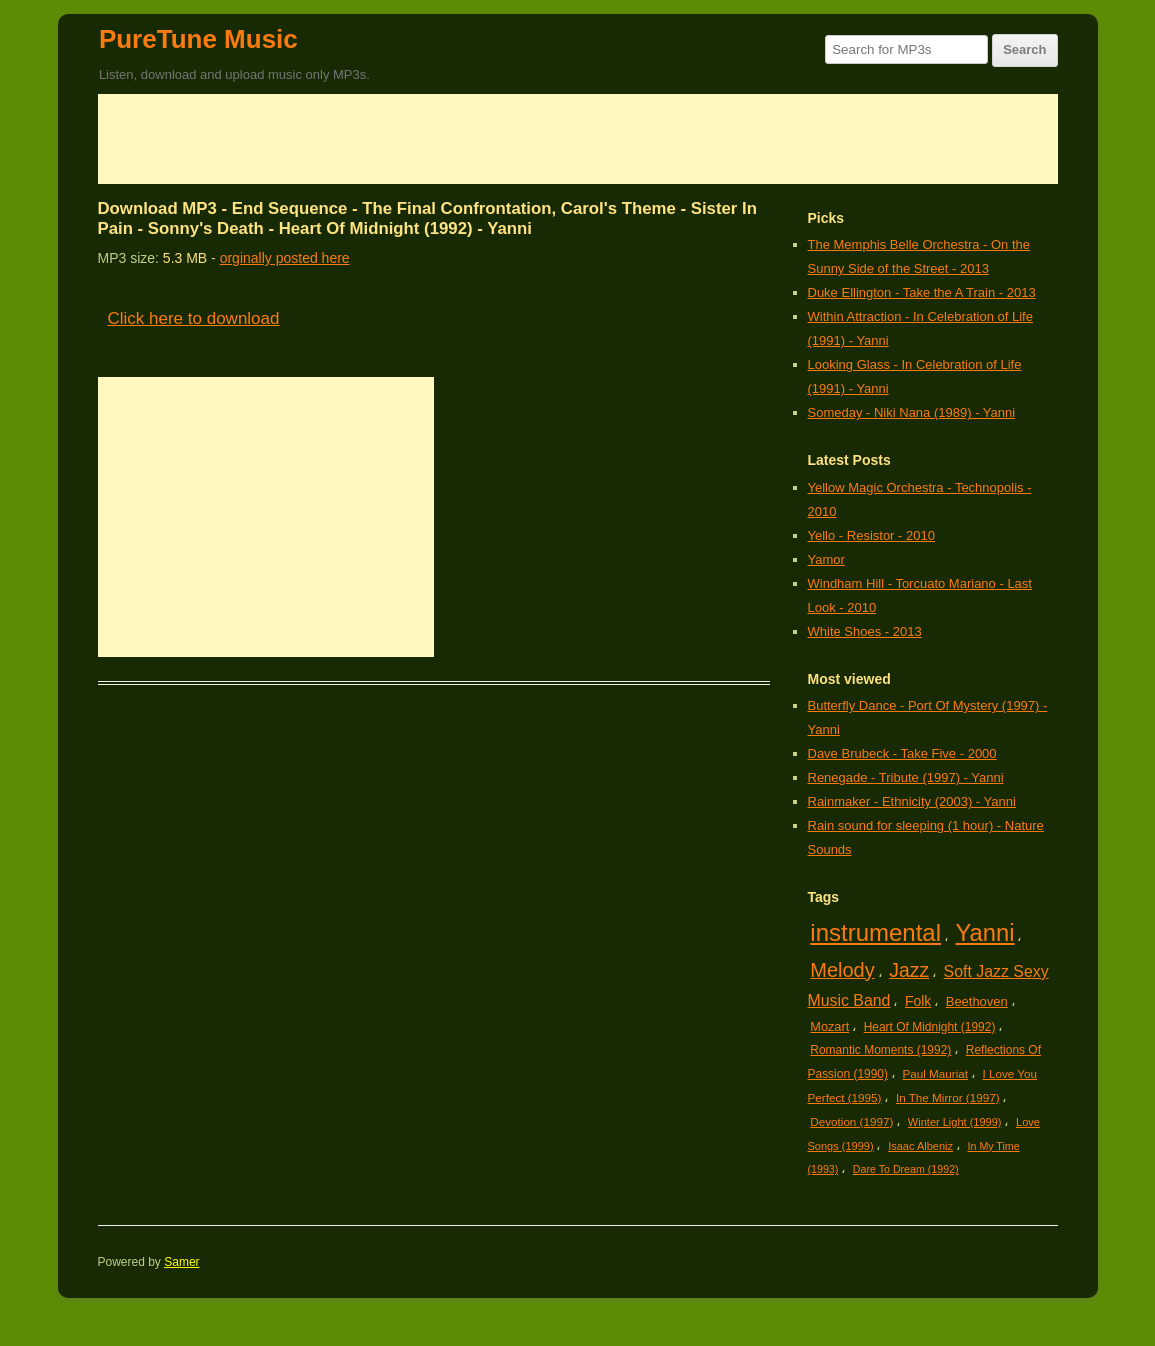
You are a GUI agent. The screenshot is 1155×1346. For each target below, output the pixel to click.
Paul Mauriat (936, 1073)
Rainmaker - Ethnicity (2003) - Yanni (912, 801)
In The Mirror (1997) (948, 1097)
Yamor (826, 559)
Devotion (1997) (851, 1121)
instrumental (875, 932)
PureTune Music (198, 39)
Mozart (829, 1026)
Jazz (909, 970)
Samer (181, 1262)
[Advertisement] (578, 139)
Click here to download (194, 318)
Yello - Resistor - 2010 (871, 535)
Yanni (985, 932)
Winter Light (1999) (955, 1122)
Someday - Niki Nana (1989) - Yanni (912, 412)
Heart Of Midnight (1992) (930, 1027)
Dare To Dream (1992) (906, 1169)
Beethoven (977, 1001)
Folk (918, 1001)
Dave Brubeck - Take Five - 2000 (902, 753)
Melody (842, 970)
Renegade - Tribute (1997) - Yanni (906, 777)
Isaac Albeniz (920, 1146)
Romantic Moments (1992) (880, 1050)
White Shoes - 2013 (865, 631)
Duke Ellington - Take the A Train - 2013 (922, 292)
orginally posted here (285, 258)
